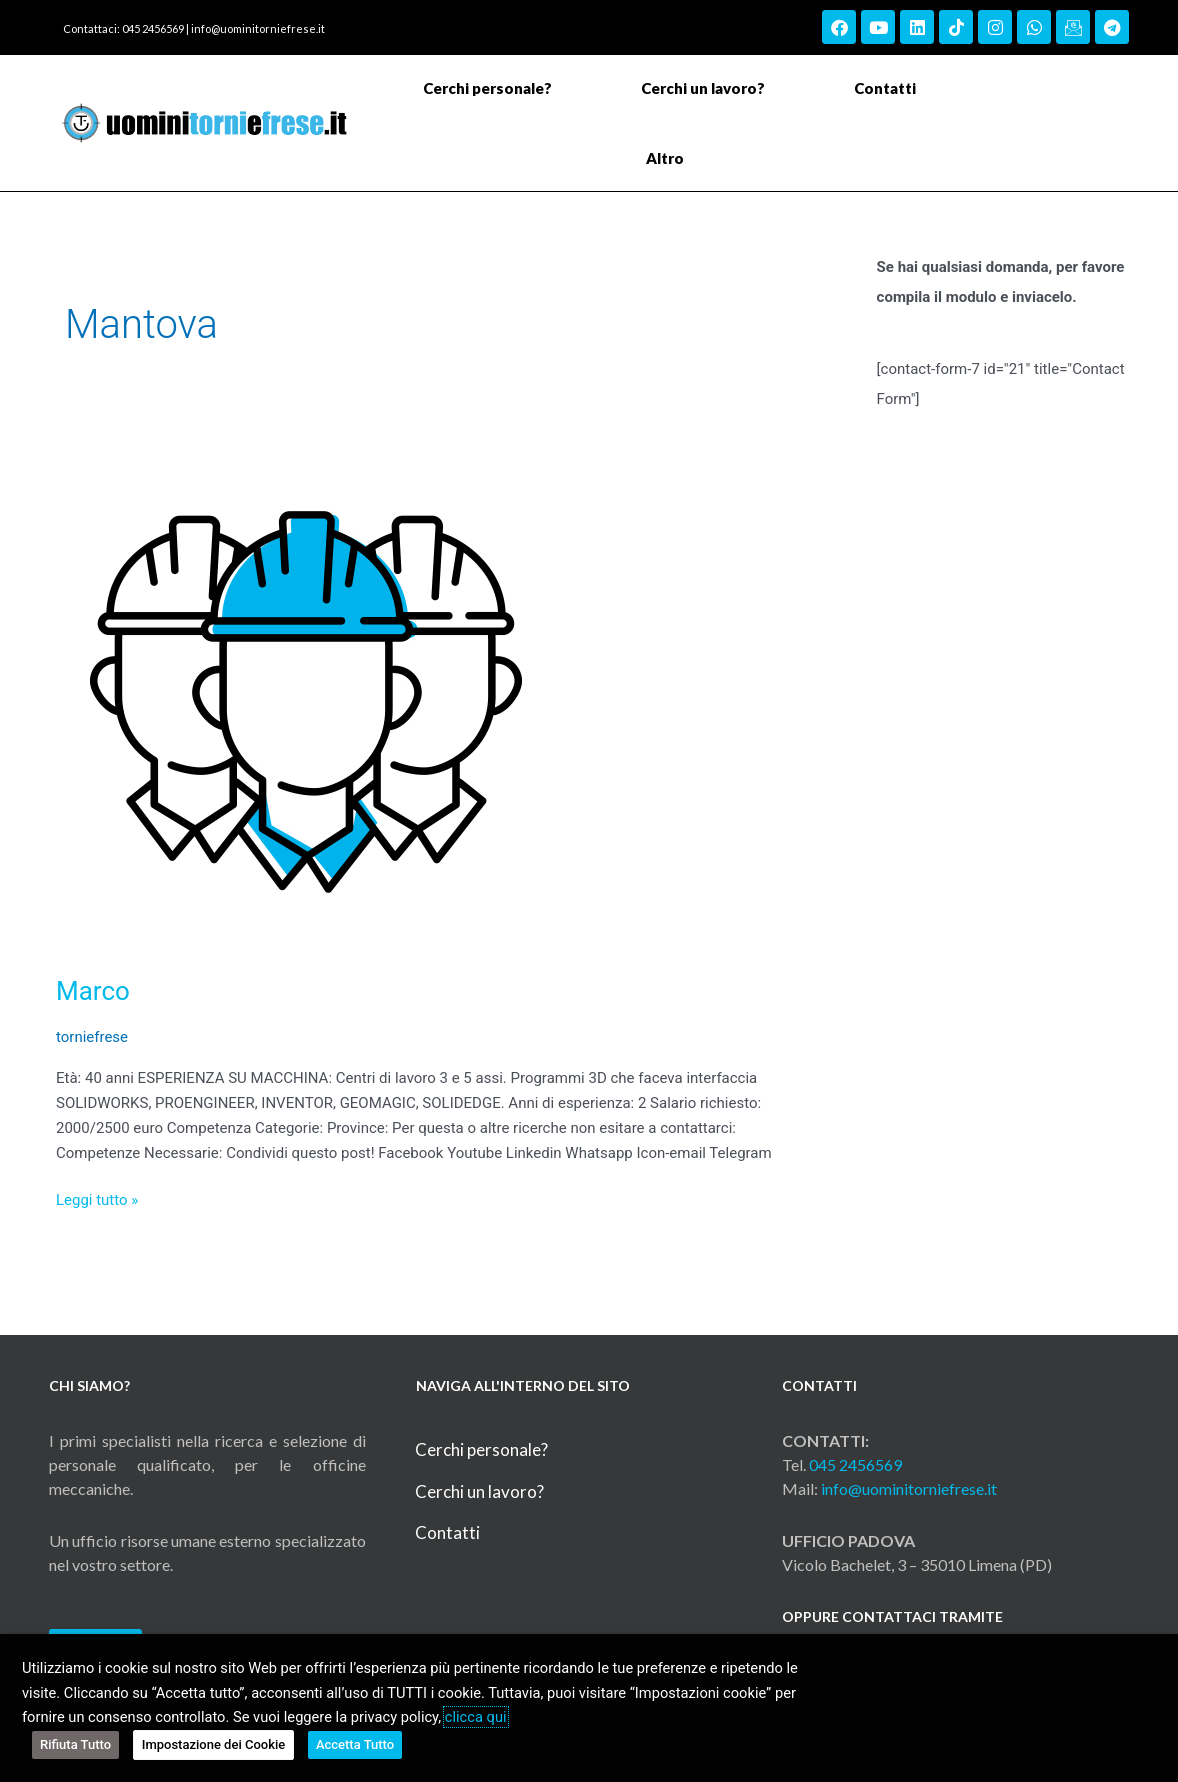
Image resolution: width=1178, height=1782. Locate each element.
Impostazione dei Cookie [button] (214, 1744)
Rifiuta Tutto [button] (75, 1744)
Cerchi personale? (487, 88)
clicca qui (476, 1717)
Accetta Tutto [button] (355, 1744)
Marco (93, 991)
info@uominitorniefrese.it (258, 28)
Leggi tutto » (97, 1198)
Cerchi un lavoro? (703, 88)
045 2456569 (855, 1464)
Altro (670, 158)
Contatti (885, 88)
